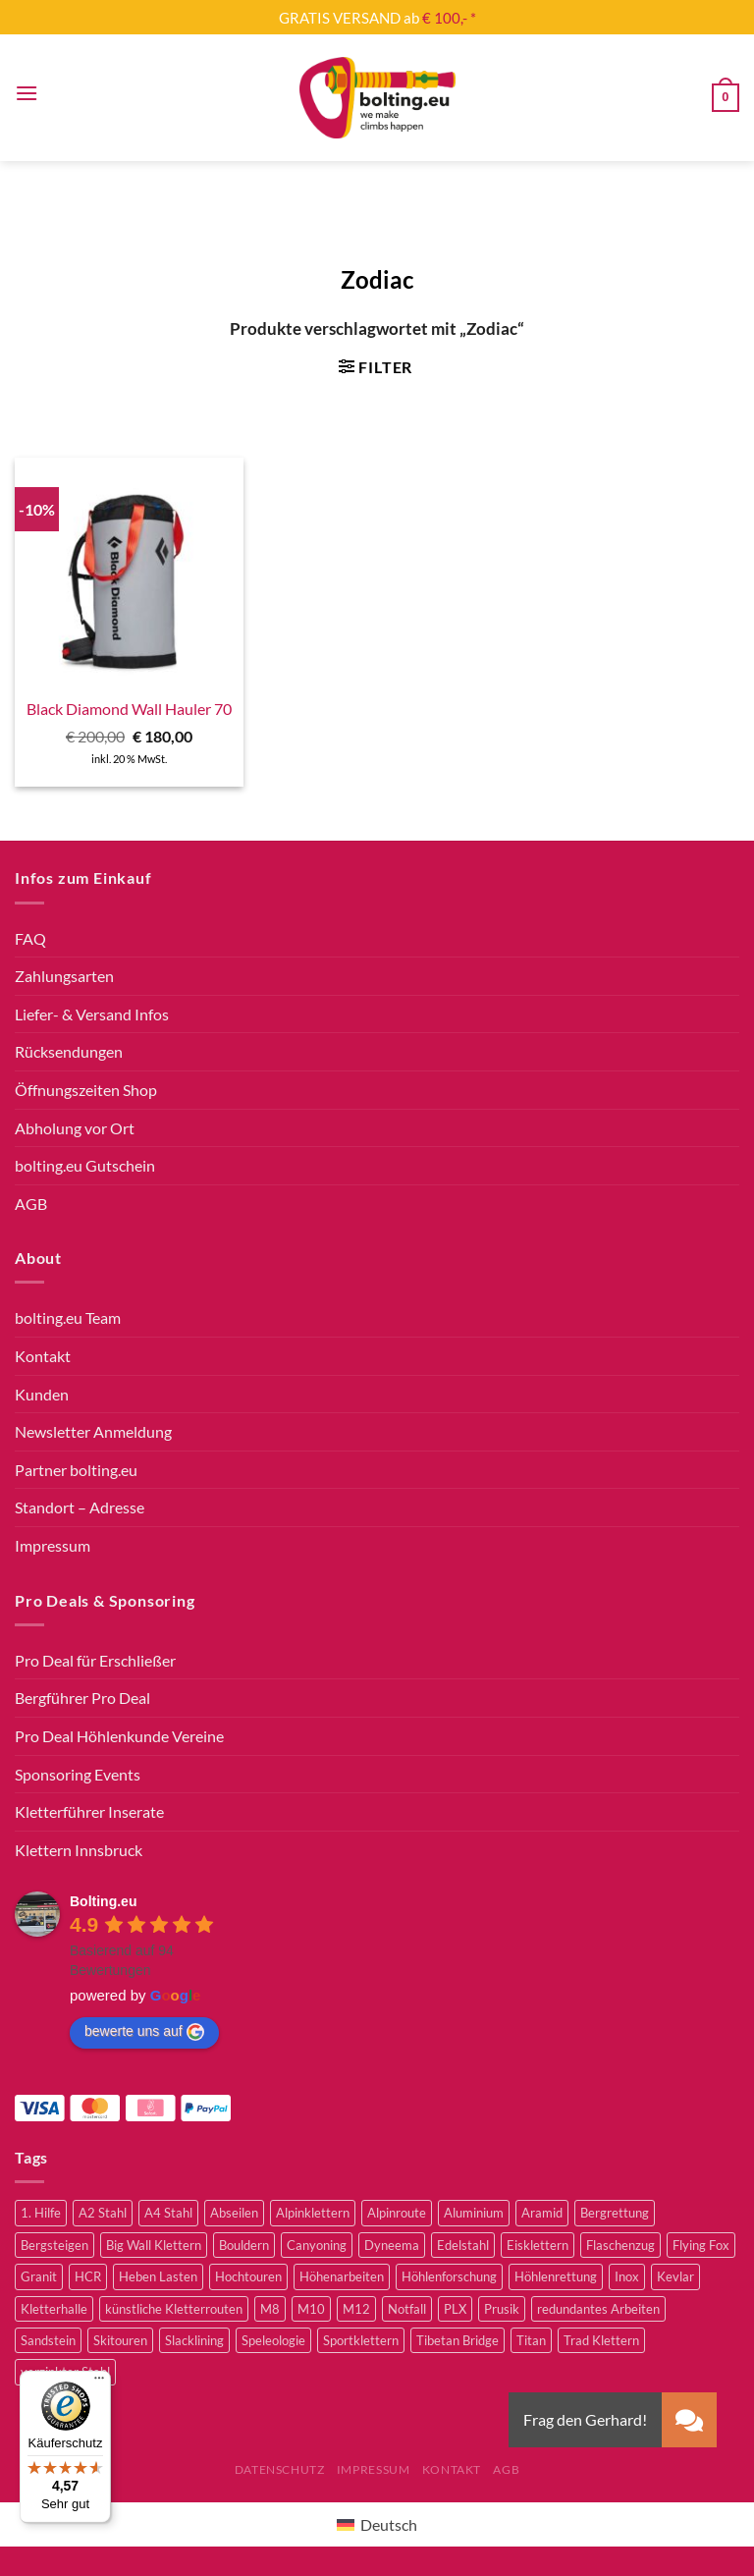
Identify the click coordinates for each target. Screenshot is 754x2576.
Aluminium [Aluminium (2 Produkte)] (474, 2212)
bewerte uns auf (144, 2032)
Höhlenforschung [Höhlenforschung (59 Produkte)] (449, 2276)
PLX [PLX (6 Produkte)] (455, 2309)
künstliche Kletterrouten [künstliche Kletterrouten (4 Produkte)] (173, 2309)
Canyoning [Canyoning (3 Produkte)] (317, 2245)
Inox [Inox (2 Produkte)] (627, 2276)
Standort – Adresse (79, 1507)
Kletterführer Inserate (89, 1811)
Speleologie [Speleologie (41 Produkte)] (273, 2340)
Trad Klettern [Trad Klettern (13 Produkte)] (601, 2340)
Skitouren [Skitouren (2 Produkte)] (120, 2340)
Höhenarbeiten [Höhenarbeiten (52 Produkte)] (341, 2276)
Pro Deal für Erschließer (95, 1660)
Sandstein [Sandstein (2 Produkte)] (48, 2340)
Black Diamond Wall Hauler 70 (129, 708)
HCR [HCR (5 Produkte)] (88, 2276)
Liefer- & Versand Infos (92, 1014)
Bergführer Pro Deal (82, 1697)
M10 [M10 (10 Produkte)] (311, 2309)
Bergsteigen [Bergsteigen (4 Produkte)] (54, 2245)
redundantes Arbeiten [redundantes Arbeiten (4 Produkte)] (598, 2309)
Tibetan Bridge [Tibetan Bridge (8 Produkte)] (457, 2340)
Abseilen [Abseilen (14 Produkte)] (234, 2212)
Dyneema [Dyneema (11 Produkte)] (391, 2245)
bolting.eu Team (68, 1317)
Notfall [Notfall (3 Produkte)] (407, 2309)
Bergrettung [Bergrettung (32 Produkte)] (614, 2212)
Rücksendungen (69, 1051)
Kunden (42, 1394)
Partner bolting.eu (76, 1469)
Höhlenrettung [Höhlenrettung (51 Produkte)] (555, 2276)
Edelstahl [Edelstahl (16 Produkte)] (463, 2245)
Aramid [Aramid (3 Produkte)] (542, 2212)
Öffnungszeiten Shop (86, 1089)
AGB (31, 1203)
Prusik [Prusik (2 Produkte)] (501, 2309)
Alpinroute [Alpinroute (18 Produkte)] (396, 2212)
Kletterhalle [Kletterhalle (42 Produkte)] (54, 2309)
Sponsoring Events (77, 1774)
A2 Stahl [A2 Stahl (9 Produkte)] (103, 2212)
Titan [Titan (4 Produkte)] (531, 2340)
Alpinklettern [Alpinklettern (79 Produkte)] (313, 2212)
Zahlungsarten (64, 975)
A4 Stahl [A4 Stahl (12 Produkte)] (168, 2212)
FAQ (30, 938)
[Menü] (26, 93)
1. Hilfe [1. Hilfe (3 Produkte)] (41, 2212)
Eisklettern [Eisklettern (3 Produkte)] (537, 2245)
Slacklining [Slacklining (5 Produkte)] (194, 2340)
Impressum (52, 1545)
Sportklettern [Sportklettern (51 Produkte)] (361, 2340)
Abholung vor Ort (75, 1128)
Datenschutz (280, 2469)
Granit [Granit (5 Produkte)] (39, 2276)
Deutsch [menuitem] (388, 2524)
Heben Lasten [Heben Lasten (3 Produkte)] (158, 2276)
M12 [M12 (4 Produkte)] (356, 2309)
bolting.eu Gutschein (85, 1165)
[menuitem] (377, 2524)
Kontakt (43, 1355)
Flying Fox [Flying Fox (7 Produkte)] (701, 2245)
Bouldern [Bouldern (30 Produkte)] (244, 2245)
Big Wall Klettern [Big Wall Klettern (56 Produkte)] (153, 2245)
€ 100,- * (449, 18)
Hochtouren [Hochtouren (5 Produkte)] (248, 2276)
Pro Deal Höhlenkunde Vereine (119, 1735)
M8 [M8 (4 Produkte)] (270, 2309)
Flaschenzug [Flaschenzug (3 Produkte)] (620, 2245)
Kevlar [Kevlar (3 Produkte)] (675, 2276)
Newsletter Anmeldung (93, 1431)
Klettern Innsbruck (78, 1849)
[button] (689, 2419)
